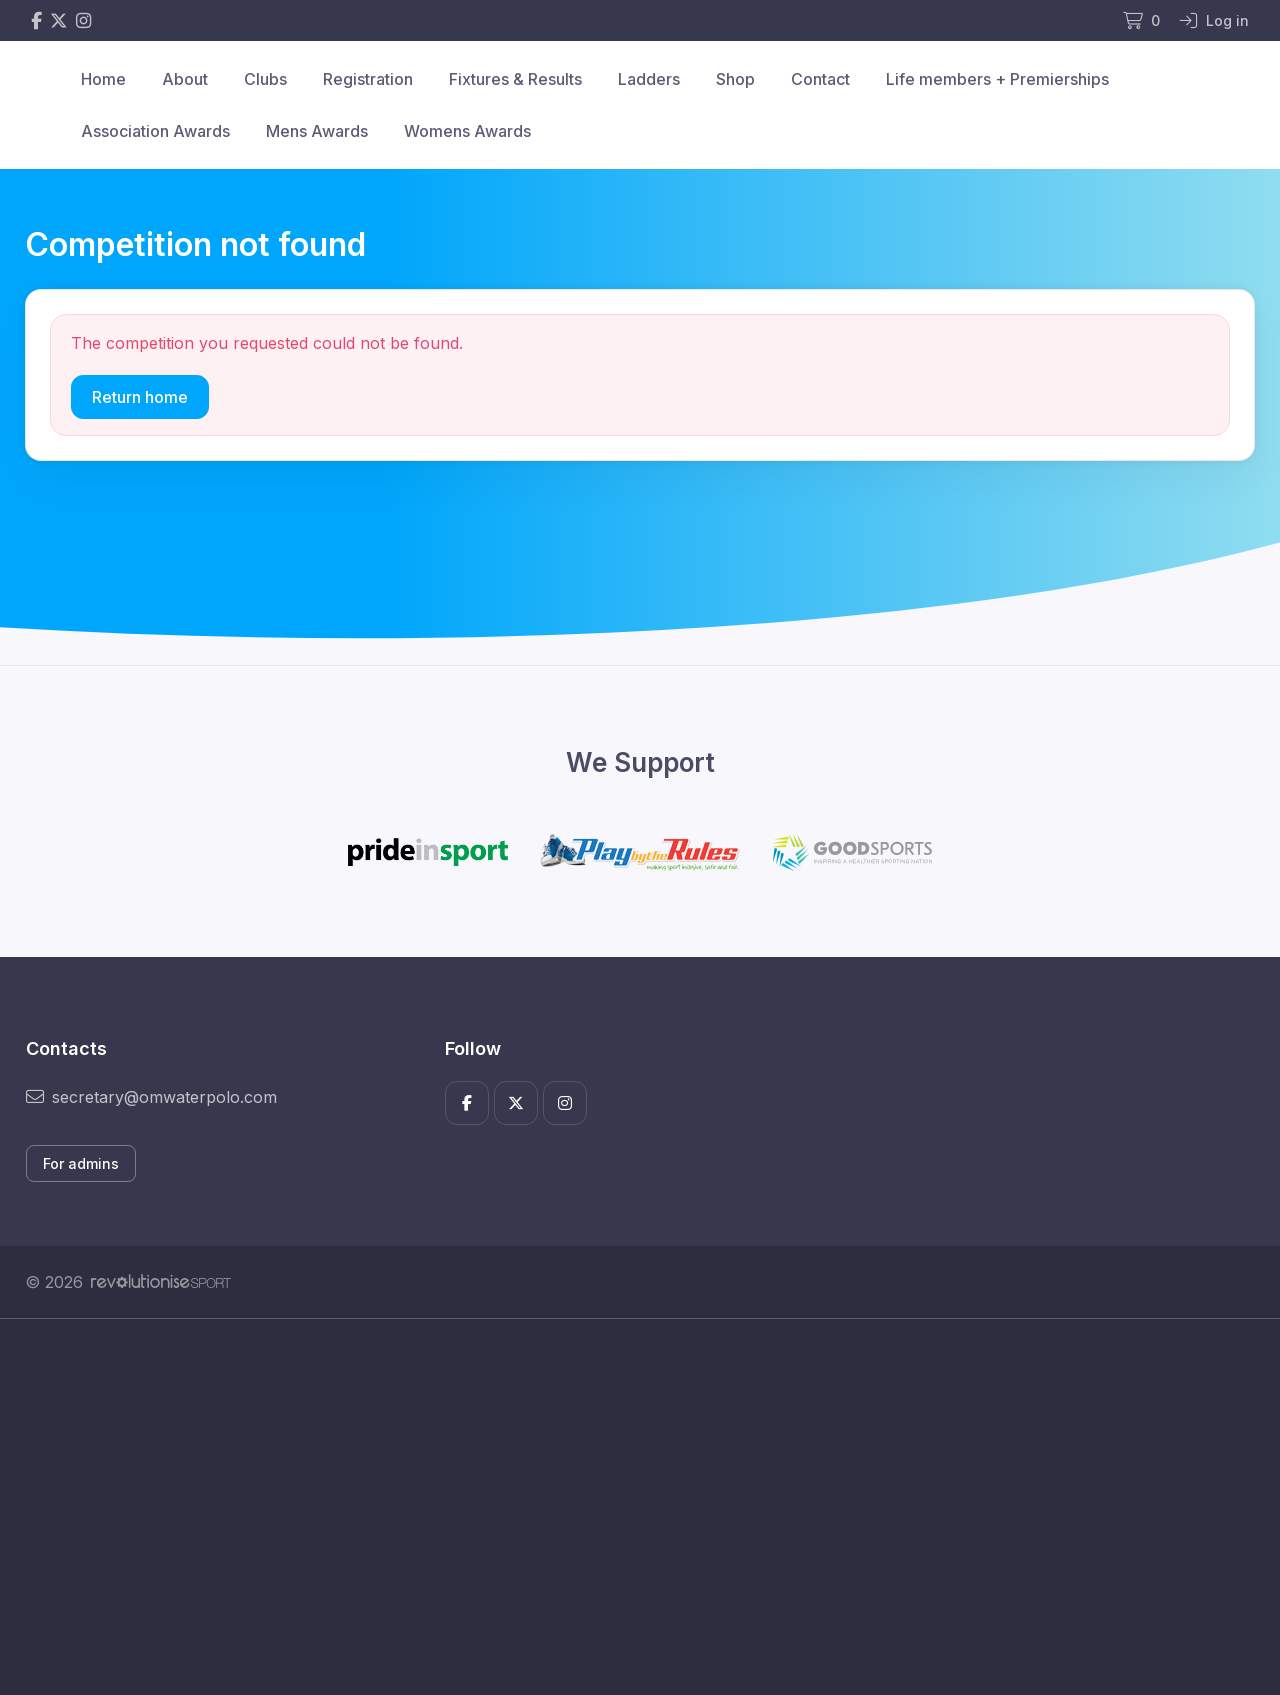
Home (103, 79)
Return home (140, 397)
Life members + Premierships (997, 79)
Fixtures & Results (515, 79)
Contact (820, 79)
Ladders (649, 79)
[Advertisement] (625, 1507)
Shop (735, 79)
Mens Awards (317, 131)
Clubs (265, 79)
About (185, 79)
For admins (81, 1163)
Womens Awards (467, 131)
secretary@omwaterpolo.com (151, 1097)
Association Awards (155, 131)
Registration (368, 79)
